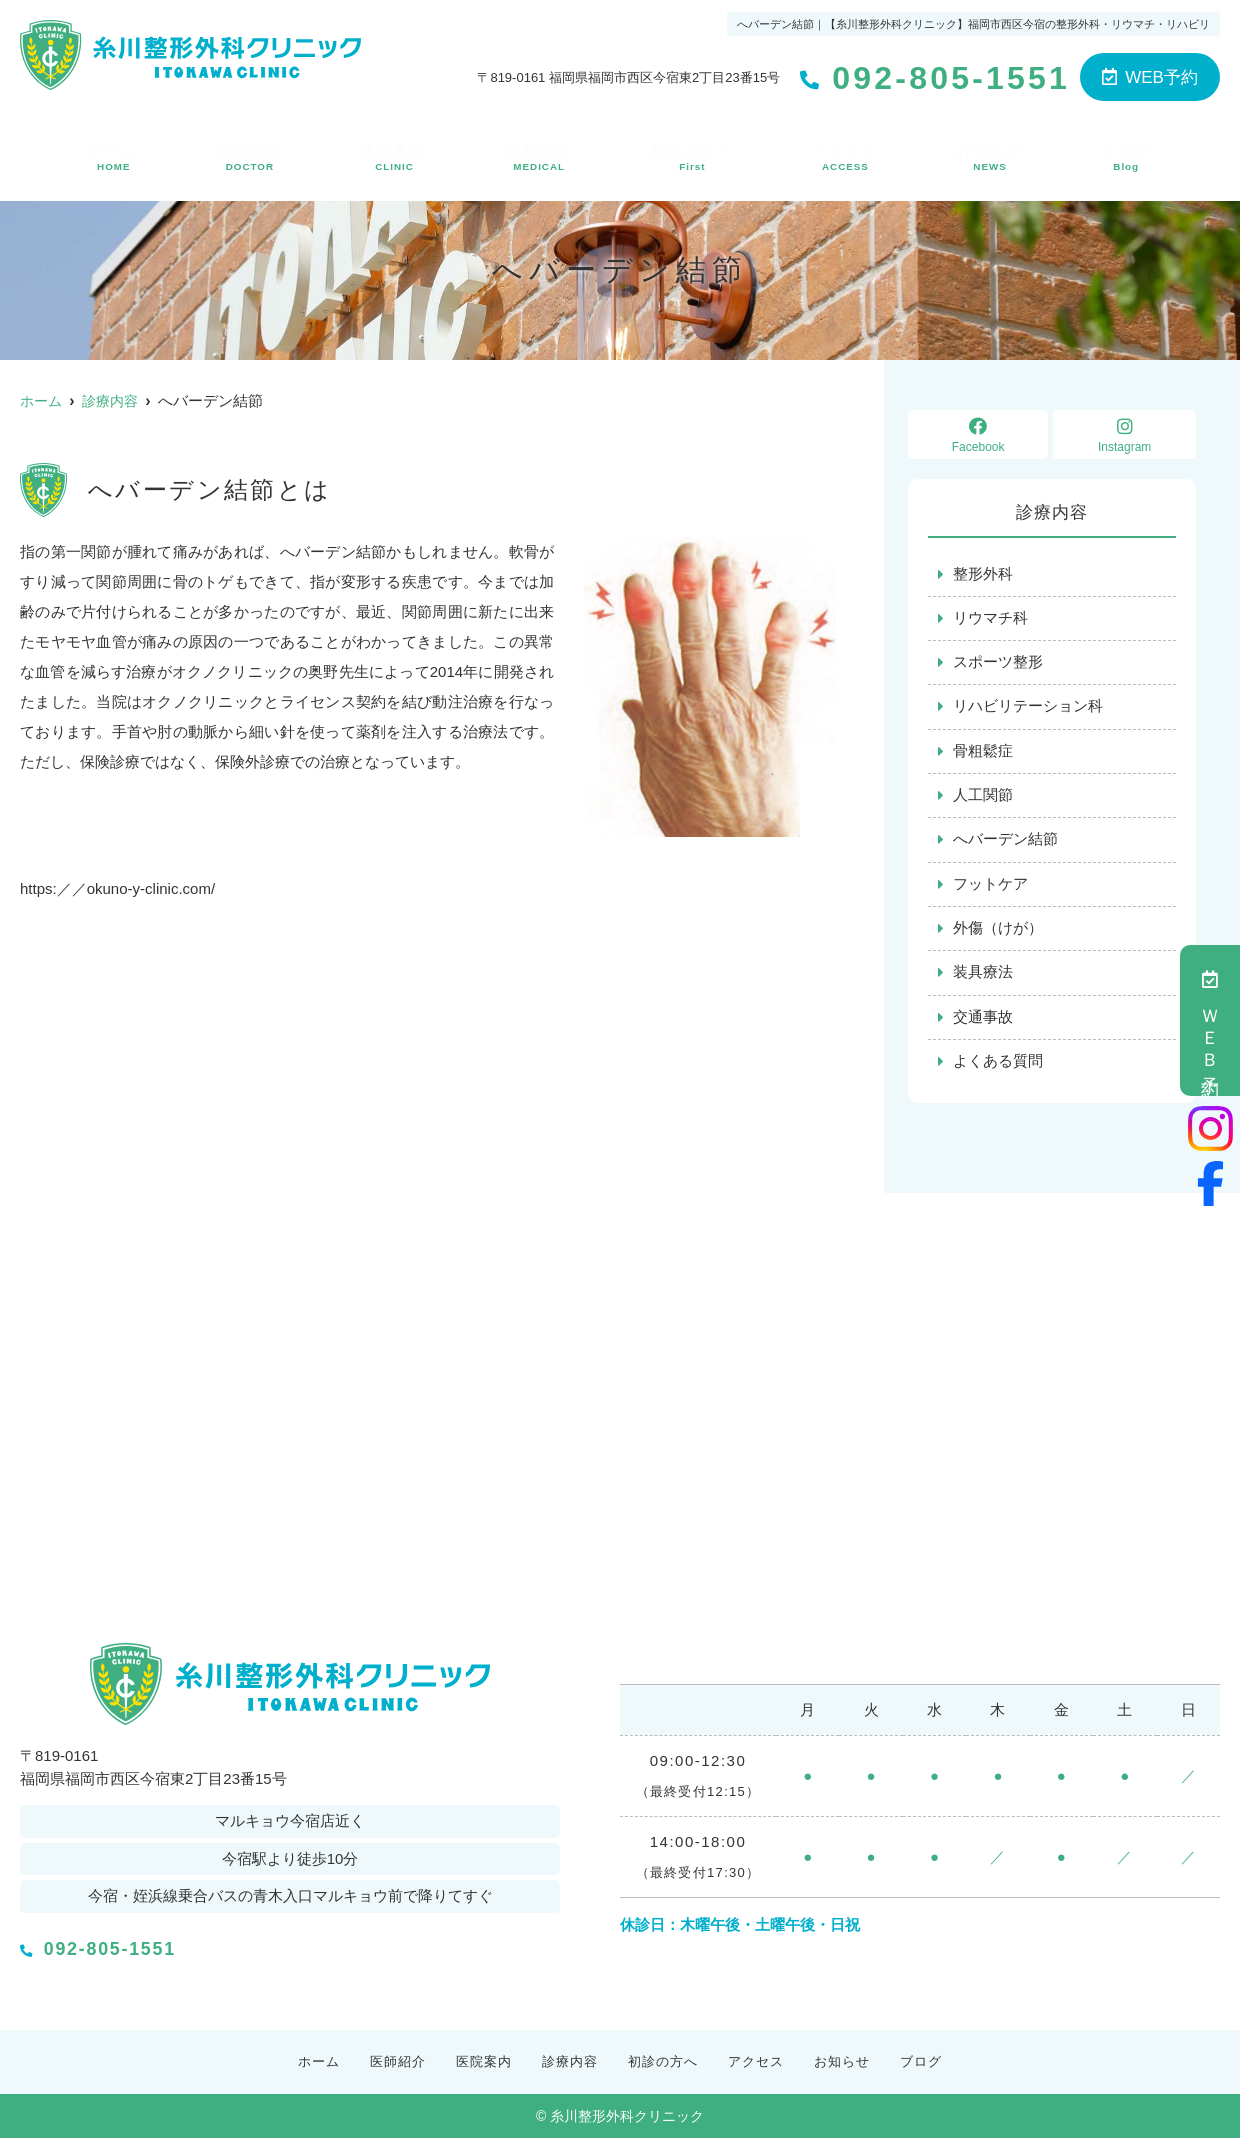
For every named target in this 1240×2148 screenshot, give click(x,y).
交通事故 (983, 1024)
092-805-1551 (156, 1952)
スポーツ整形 (998, 664)
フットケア (990, 889)
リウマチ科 (990, 619)
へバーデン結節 (1005, 844)
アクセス (848, 154)
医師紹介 (248, 154)
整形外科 (983, 574)
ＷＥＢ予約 (1210, 1020)
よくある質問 (998, 1069)
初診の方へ (693, 154)
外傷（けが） (998, 934)
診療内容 (538, 154)
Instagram (1124, 435)
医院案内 (393, 154)
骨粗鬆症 (983, 754)
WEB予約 (1150, 77)
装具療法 (983, 979)
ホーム (113, 154)
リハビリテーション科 (1028, 709)
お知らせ (993, 154)
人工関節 (983, 799)
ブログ (1128, 154)
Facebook (978, 435)
